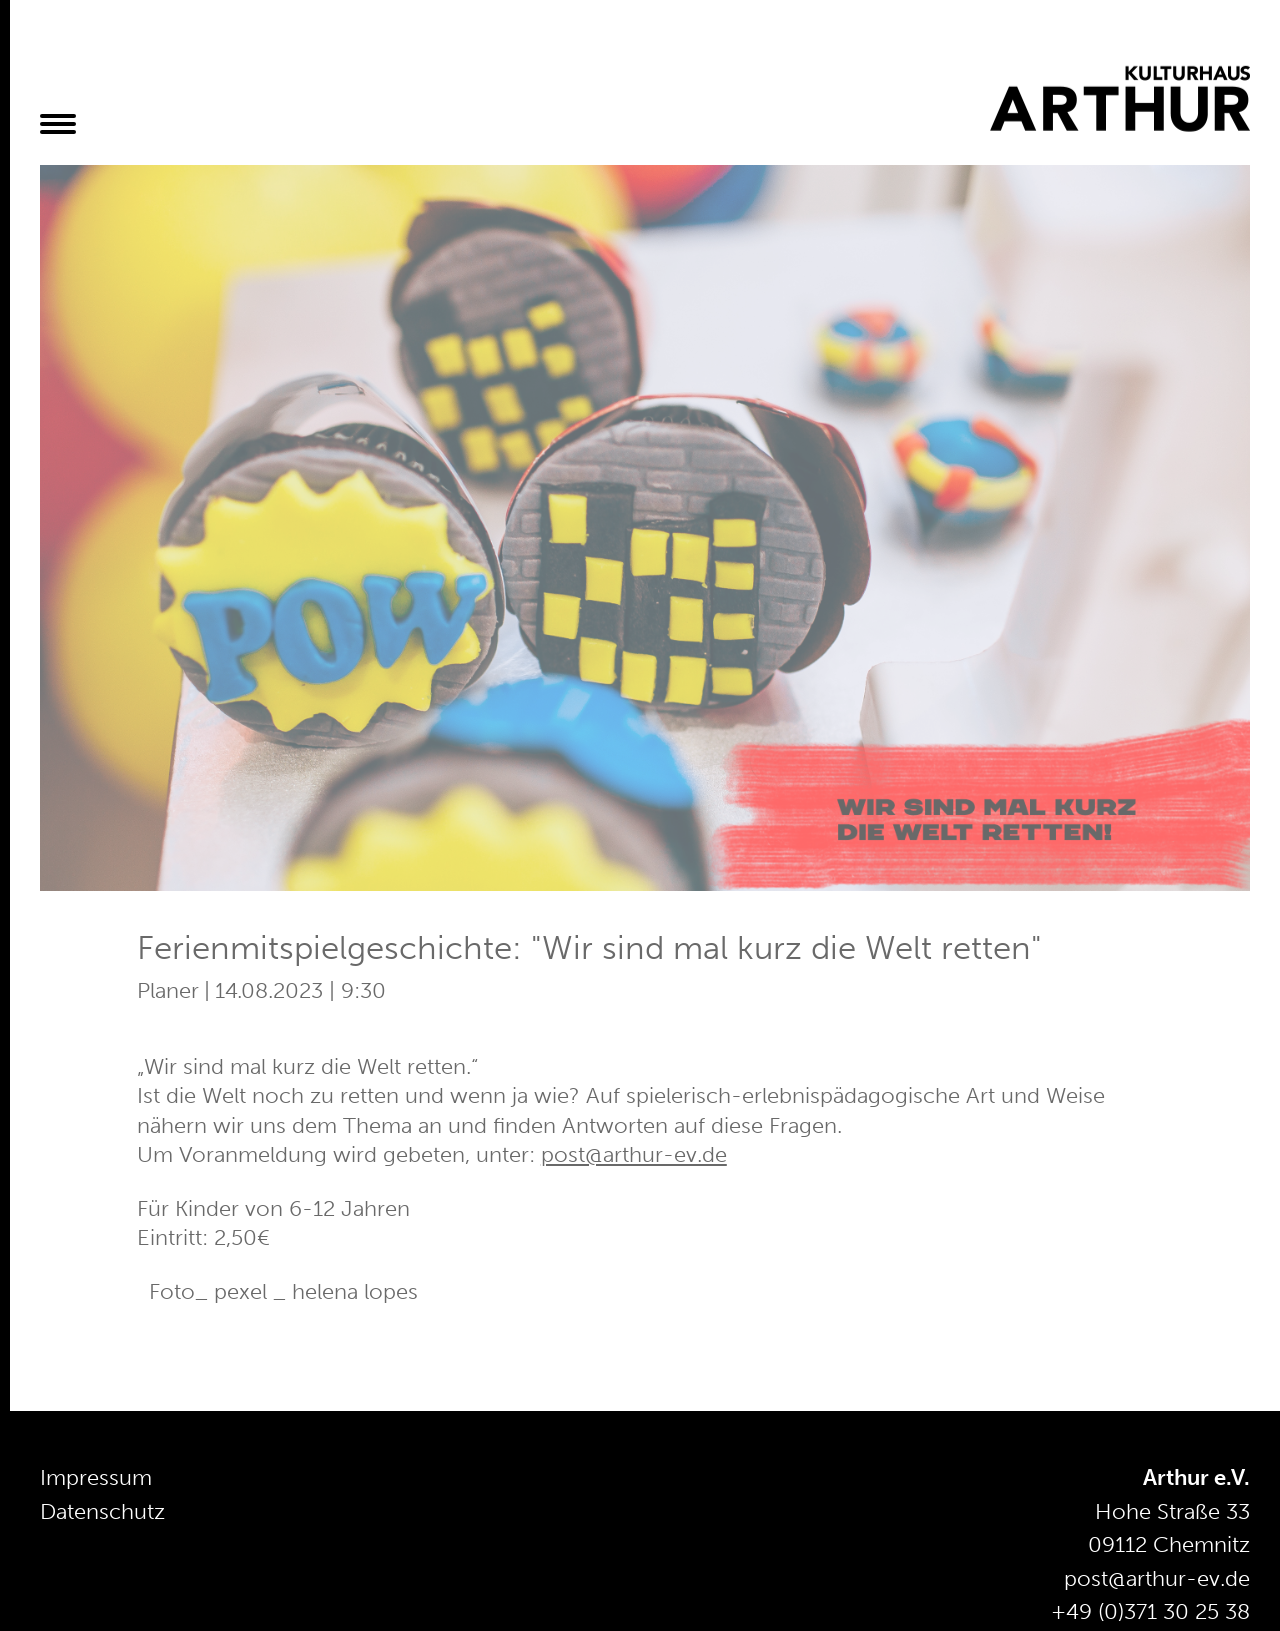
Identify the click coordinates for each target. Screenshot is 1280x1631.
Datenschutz (102, 1511)
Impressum (96, 1477)
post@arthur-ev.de (634, 1154)
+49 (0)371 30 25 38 (1150, 1611)
